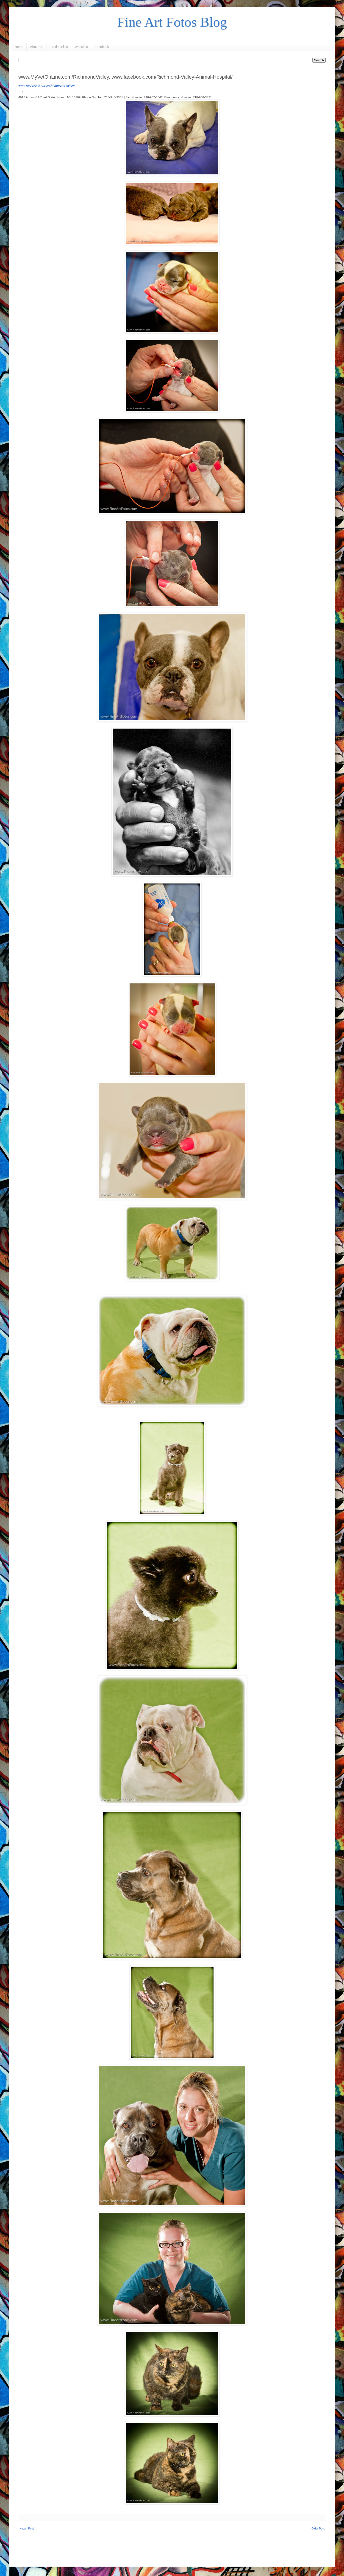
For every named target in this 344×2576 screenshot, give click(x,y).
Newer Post (26, 2528)
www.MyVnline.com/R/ (46, 85)
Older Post (318, 2528)
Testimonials (59, 47)
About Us (36, 47)
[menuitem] (172, 92)
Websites (81, 47)
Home (19, 47)
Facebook (102, 47)
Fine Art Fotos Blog (172, 22)
